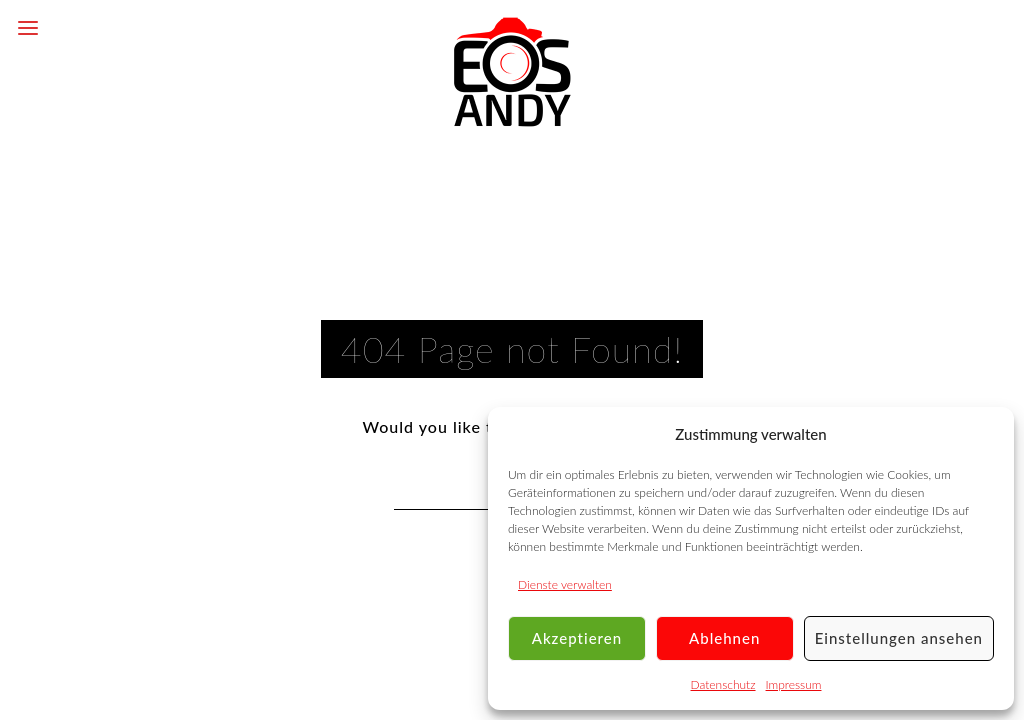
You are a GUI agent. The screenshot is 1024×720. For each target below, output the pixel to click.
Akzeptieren (577, 638)
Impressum (794, 684)
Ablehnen (724, 638)
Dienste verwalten (565, 584)
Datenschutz (723, 684)
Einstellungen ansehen (899, 638)
